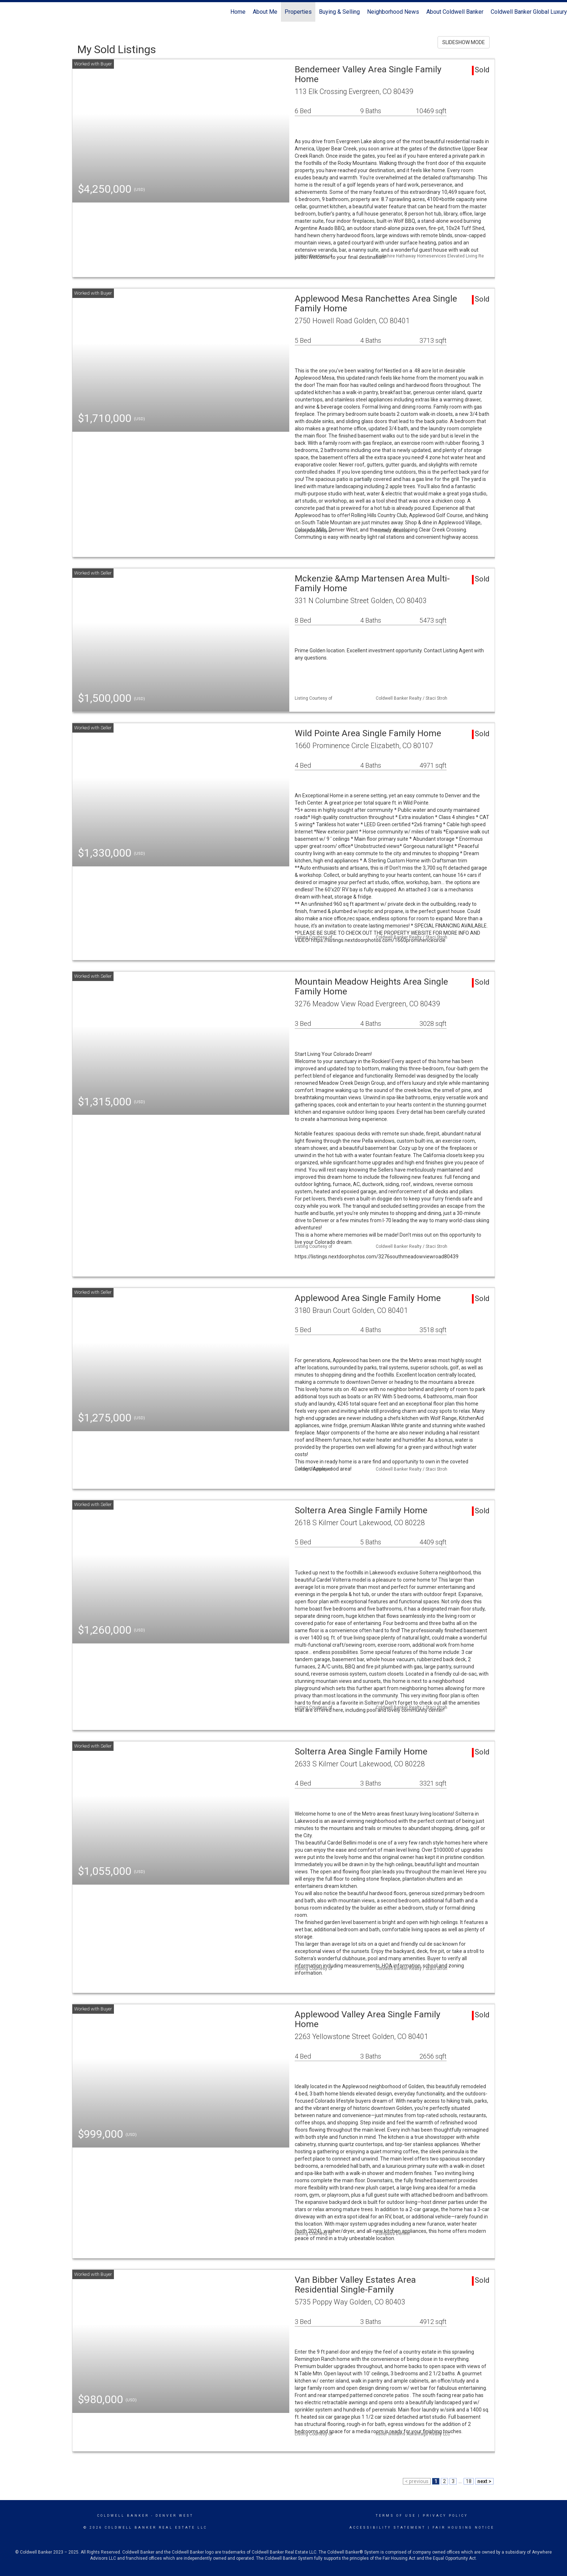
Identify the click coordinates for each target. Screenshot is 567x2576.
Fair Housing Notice (463, 2527)
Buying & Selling (339, 11)
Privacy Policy (445, 2515)
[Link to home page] (9, 12)
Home (238, 11)
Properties (298, 11)
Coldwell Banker (123, 2515)
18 (469, 2481)
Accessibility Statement (387, 2527)
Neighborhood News (393, 11)
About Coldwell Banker (454, 11)
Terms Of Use (396, 2515)
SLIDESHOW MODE (463, 42)
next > (484, 2481)
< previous (417, 2481)
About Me (265, 11)
